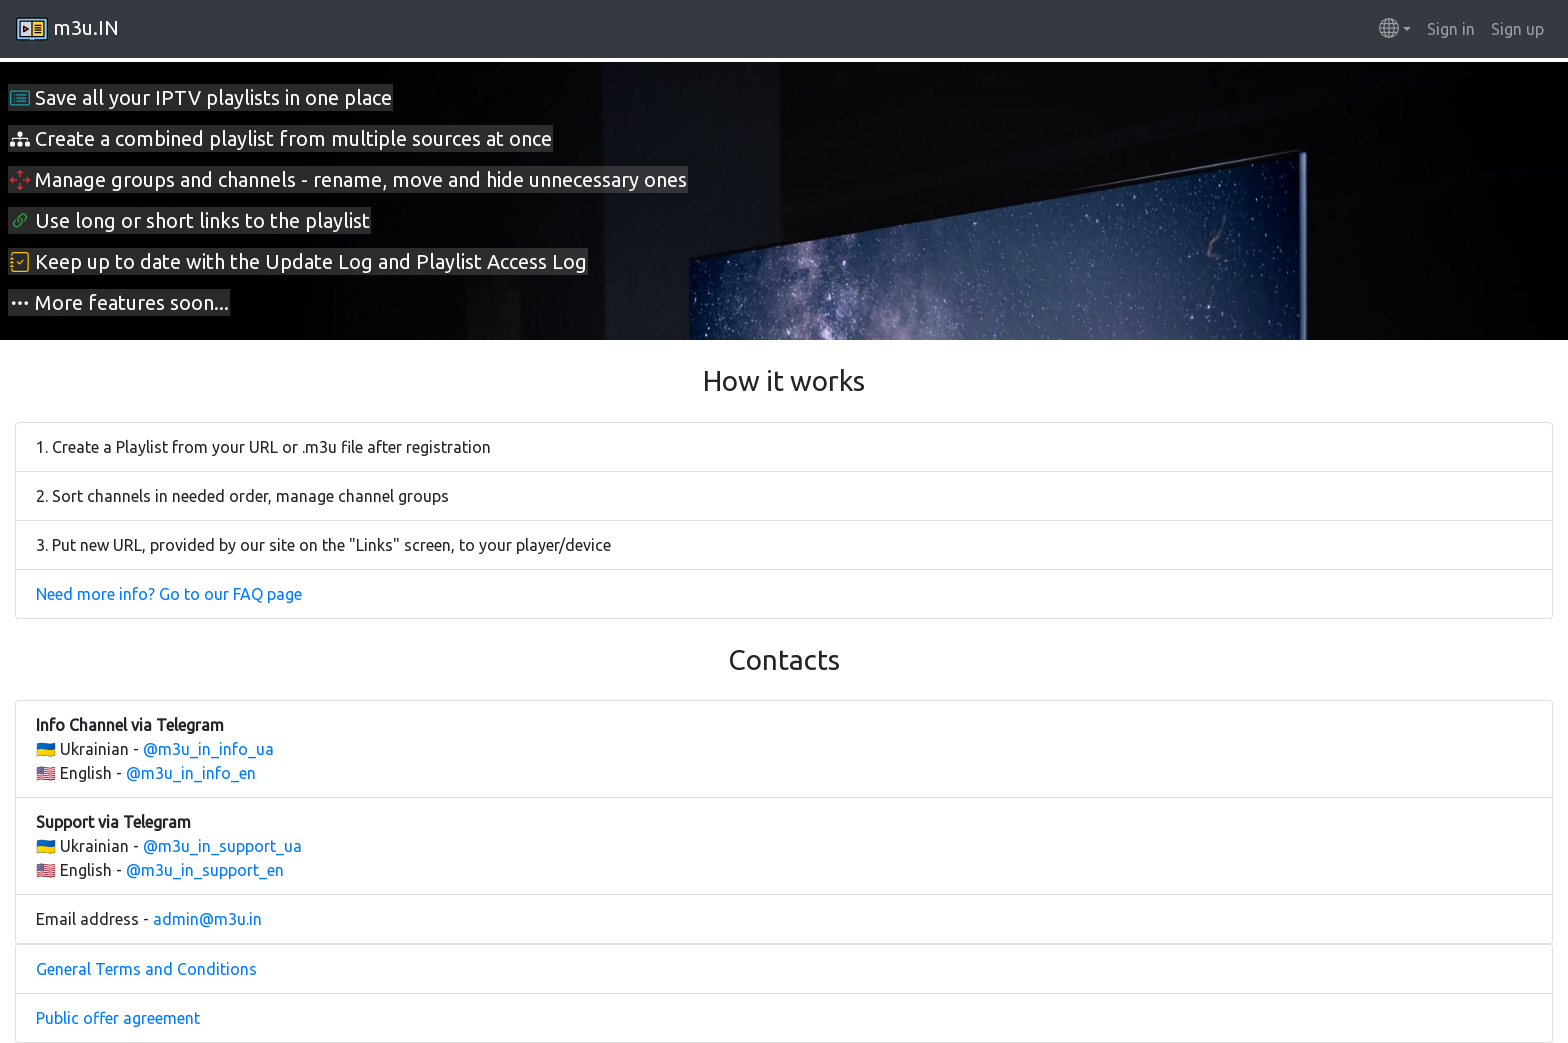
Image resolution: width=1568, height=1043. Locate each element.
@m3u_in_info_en (191, 773)
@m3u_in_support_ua (222, 846)
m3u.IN (67, 29)
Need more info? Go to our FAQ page (169, 594)
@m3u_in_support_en (205, 870)
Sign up (1517, 29)
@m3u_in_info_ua (208, 749)
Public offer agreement (118, 1018)
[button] (1395, 29)
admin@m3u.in (207, 919)
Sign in (1451, 29)
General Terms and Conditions (146, 969)
